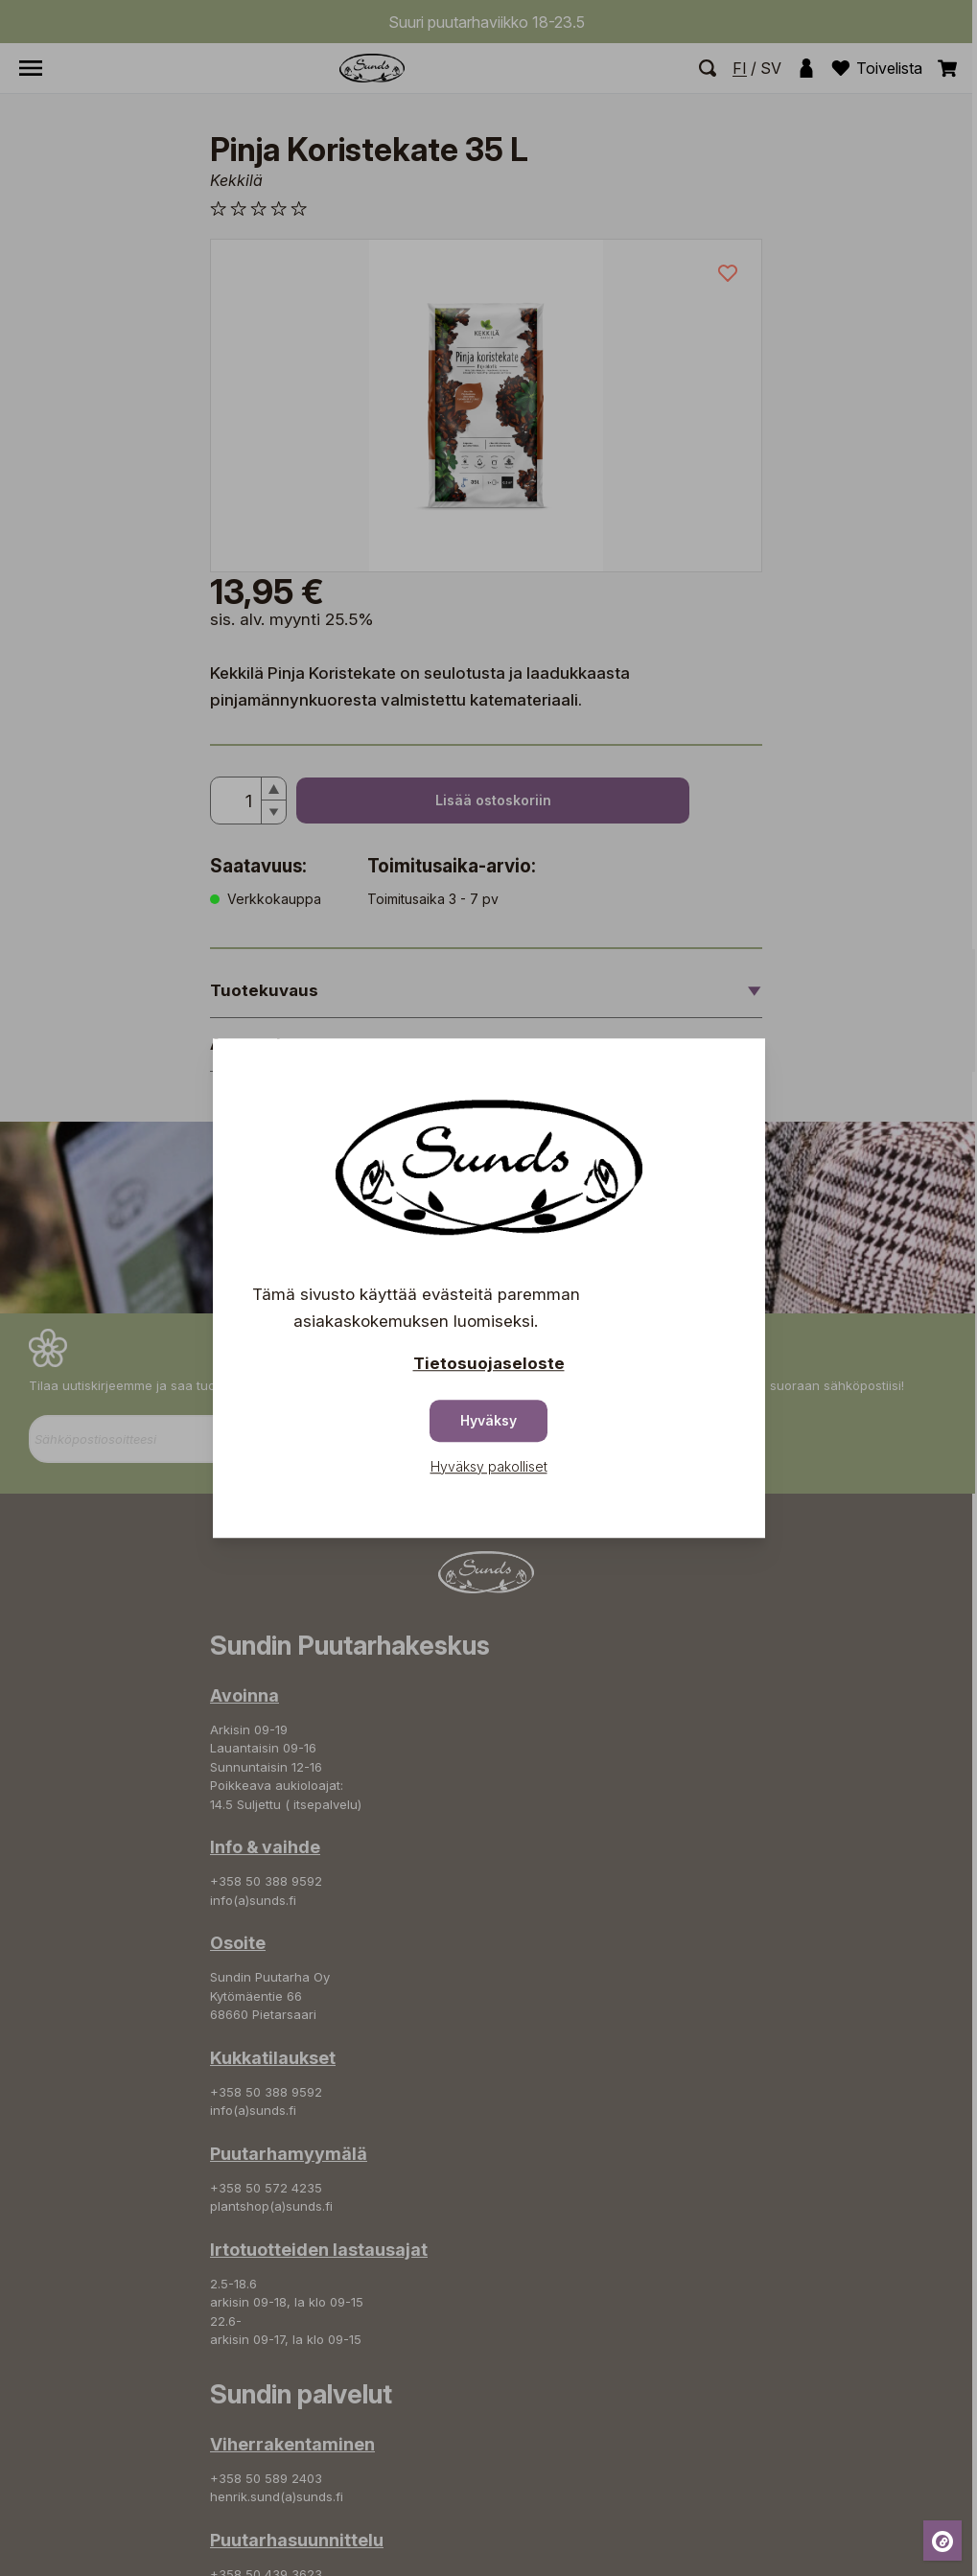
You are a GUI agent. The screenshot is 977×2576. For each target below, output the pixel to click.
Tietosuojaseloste (489, 1363)
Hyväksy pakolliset (488, 1466)
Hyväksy (488, 1420)
